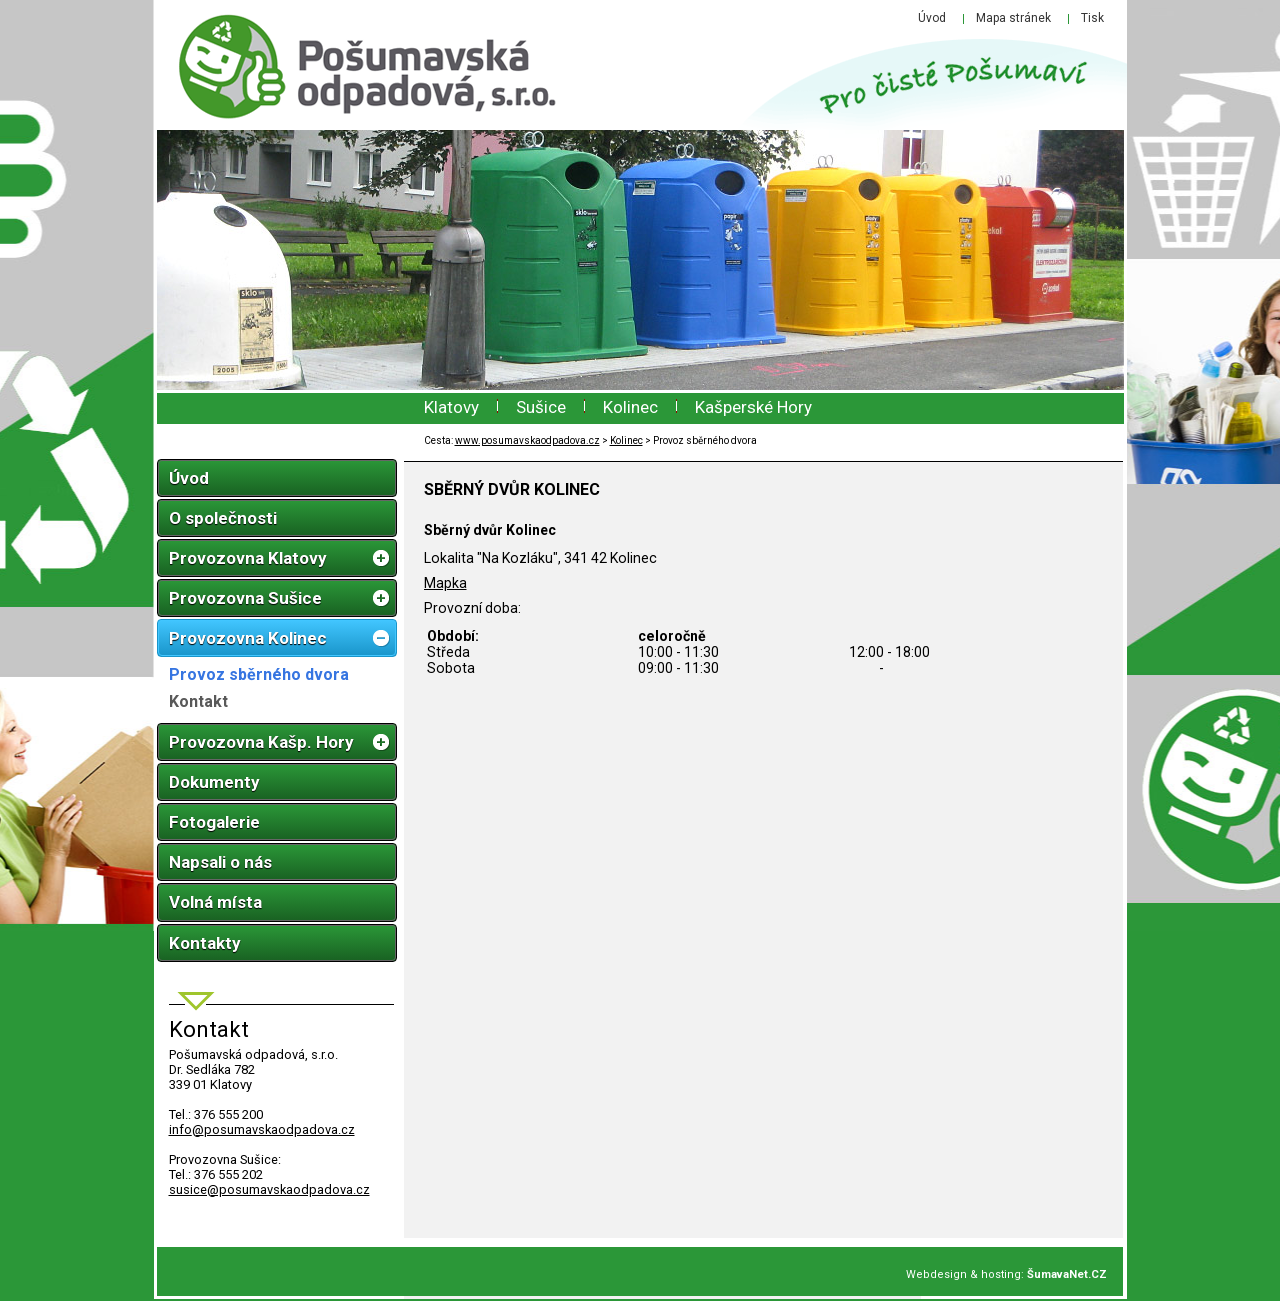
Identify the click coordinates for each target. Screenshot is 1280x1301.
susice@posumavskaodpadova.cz (269, 1189)
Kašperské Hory (753, 407)
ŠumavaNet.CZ (1067, 1274)
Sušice (541, 407)
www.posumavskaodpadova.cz (527, 440)
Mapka (445, 583)
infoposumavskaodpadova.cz (262, 1129)
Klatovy (451, 407)
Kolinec (630, 407)
